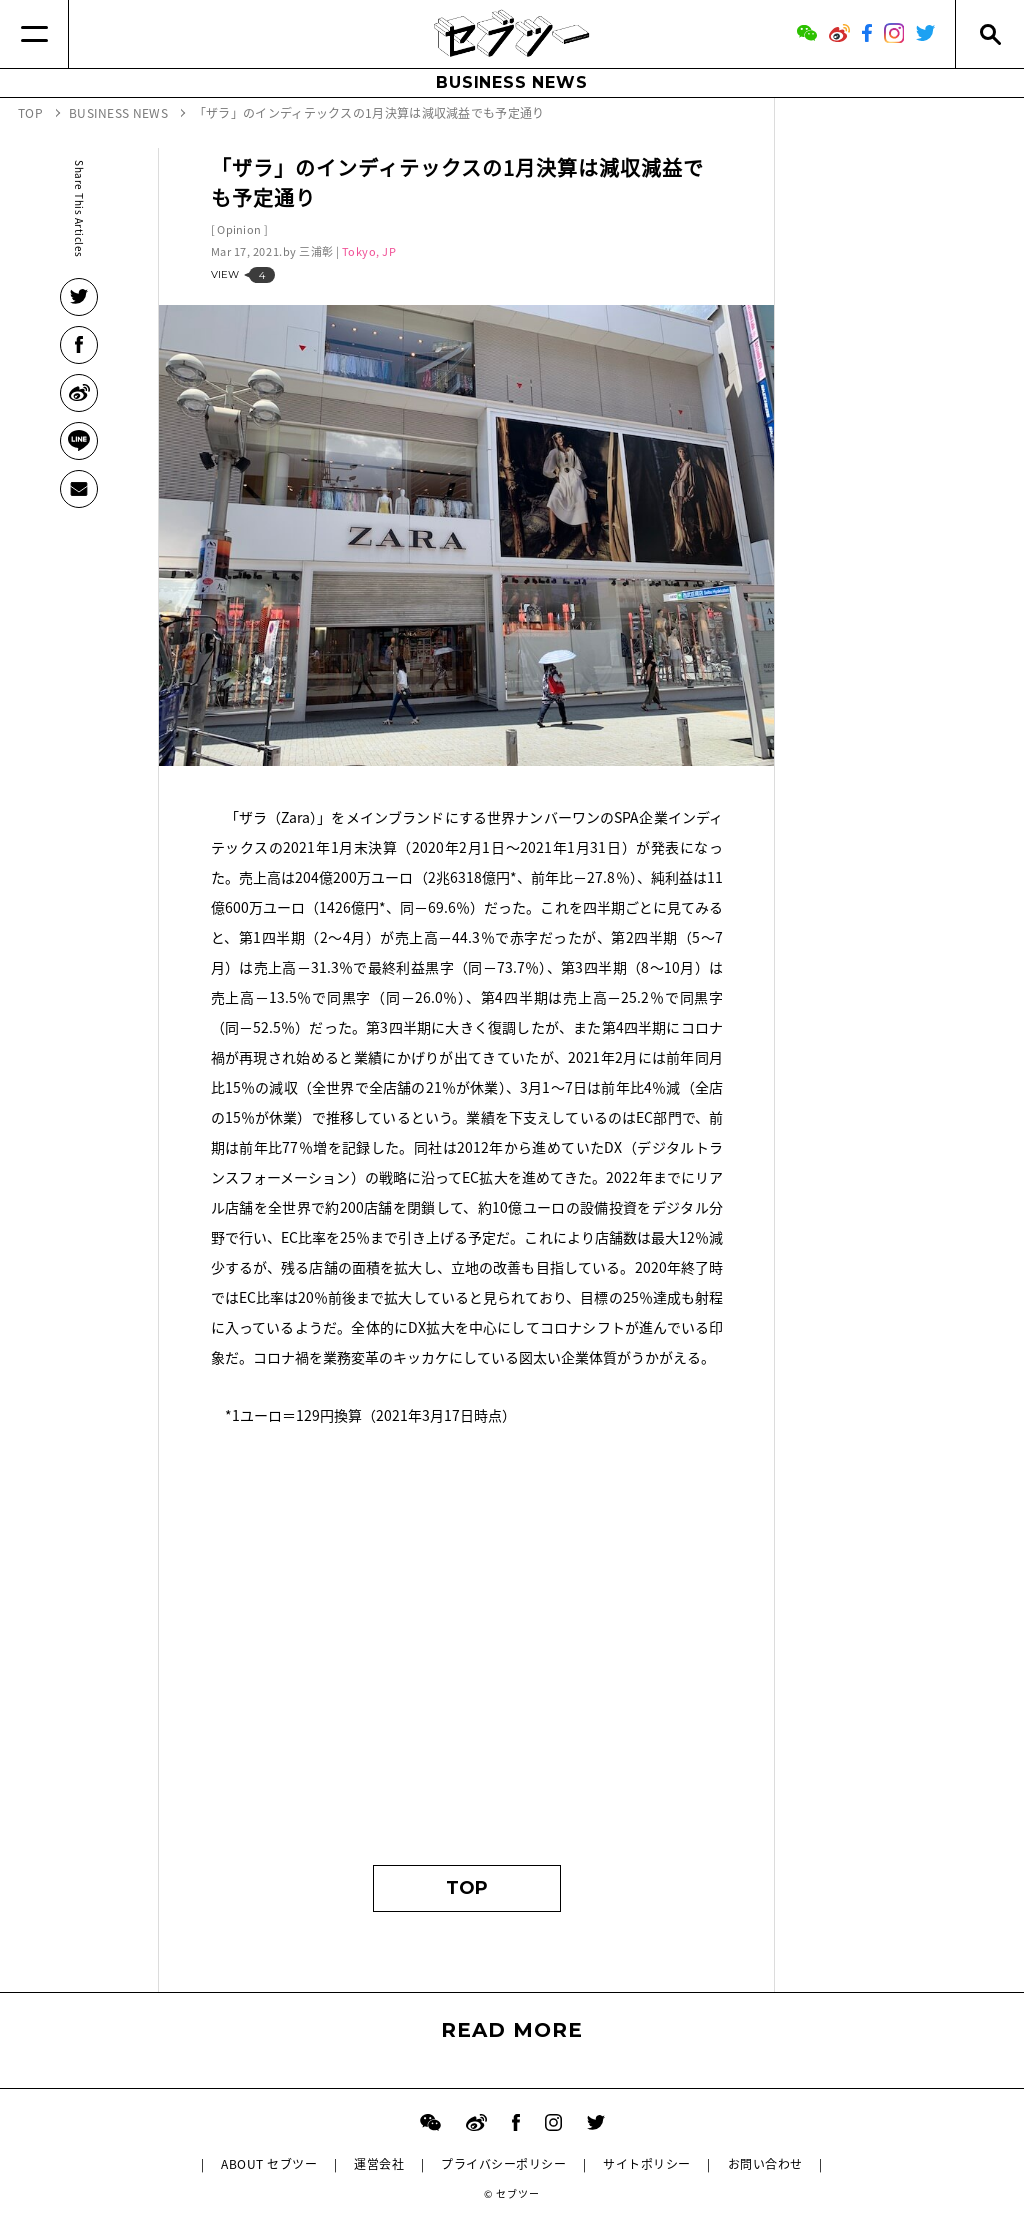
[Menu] (34, 34)
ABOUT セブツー (269, 2164)
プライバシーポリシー (503, 2164)
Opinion (239, 229)
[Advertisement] (467, 1655)
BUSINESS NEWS (511, 82)
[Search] (989, 34)
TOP (467, 1888)
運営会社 (379, 2164)
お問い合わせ (765, 2164)
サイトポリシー (646, 2164)
